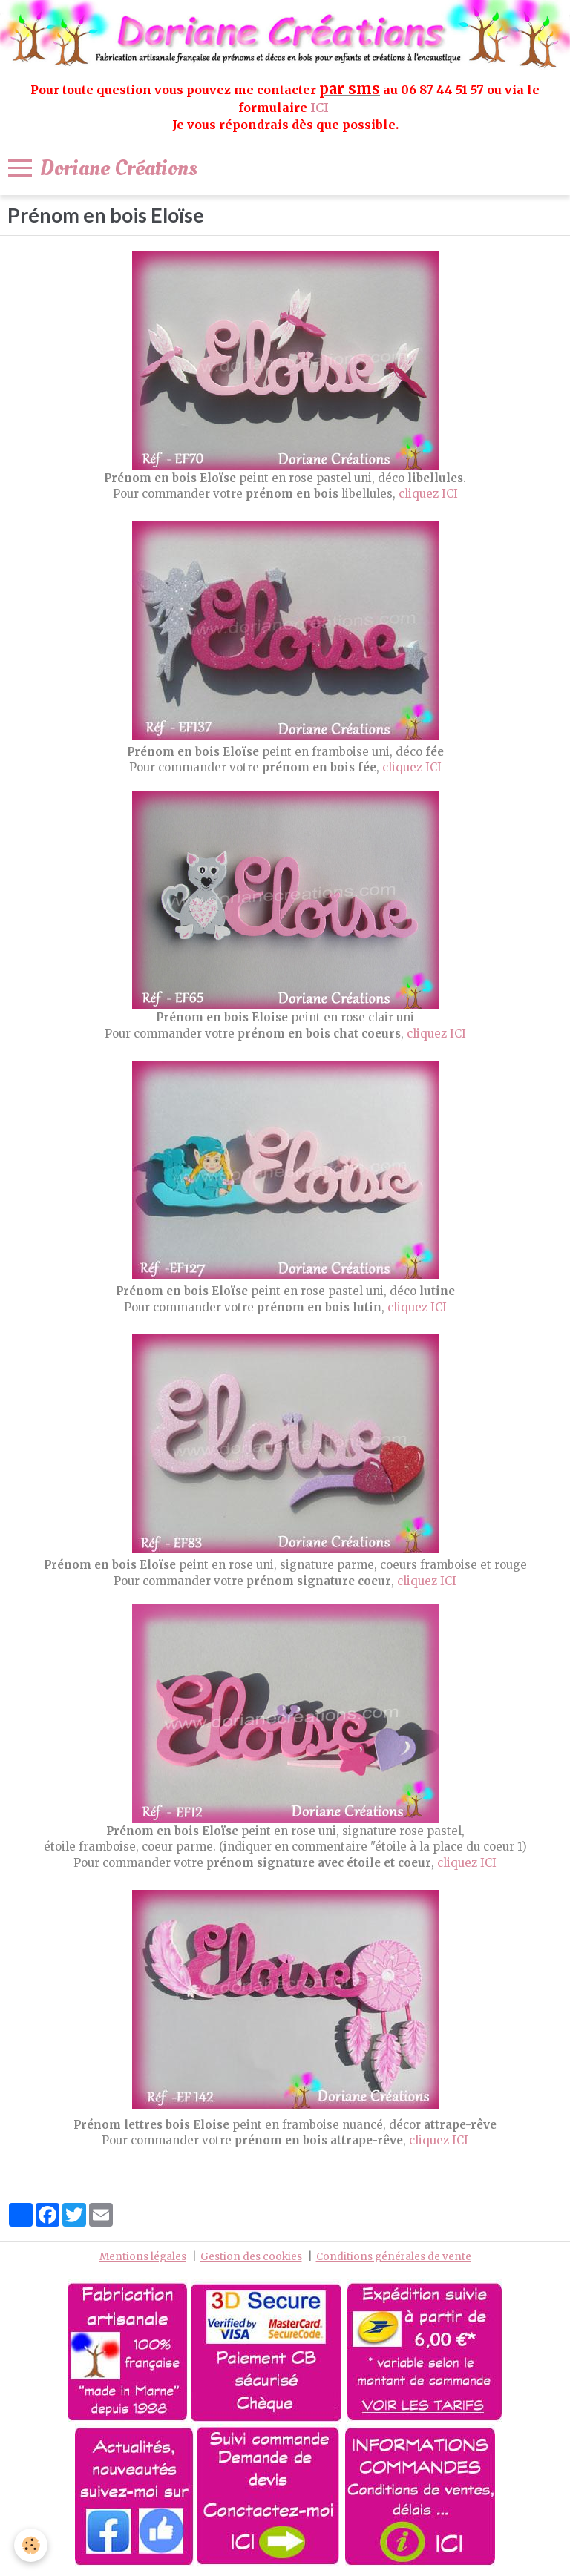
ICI (321, 107)
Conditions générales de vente (393, 2256)
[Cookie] (31, 2545)
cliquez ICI (428, 494)
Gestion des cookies (251, 2256)
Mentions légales (142, 2256)
